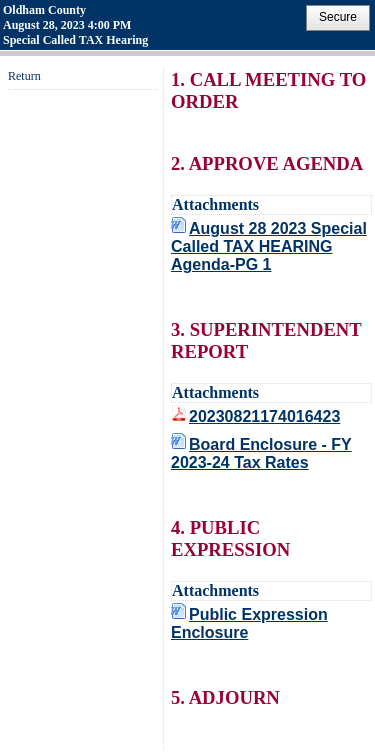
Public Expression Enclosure (249, 623)
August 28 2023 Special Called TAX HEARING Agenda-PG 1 (269, 246)
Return (24, 76)
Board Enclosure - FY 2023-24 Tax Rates (261, 453)
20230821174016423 (264, 416)
